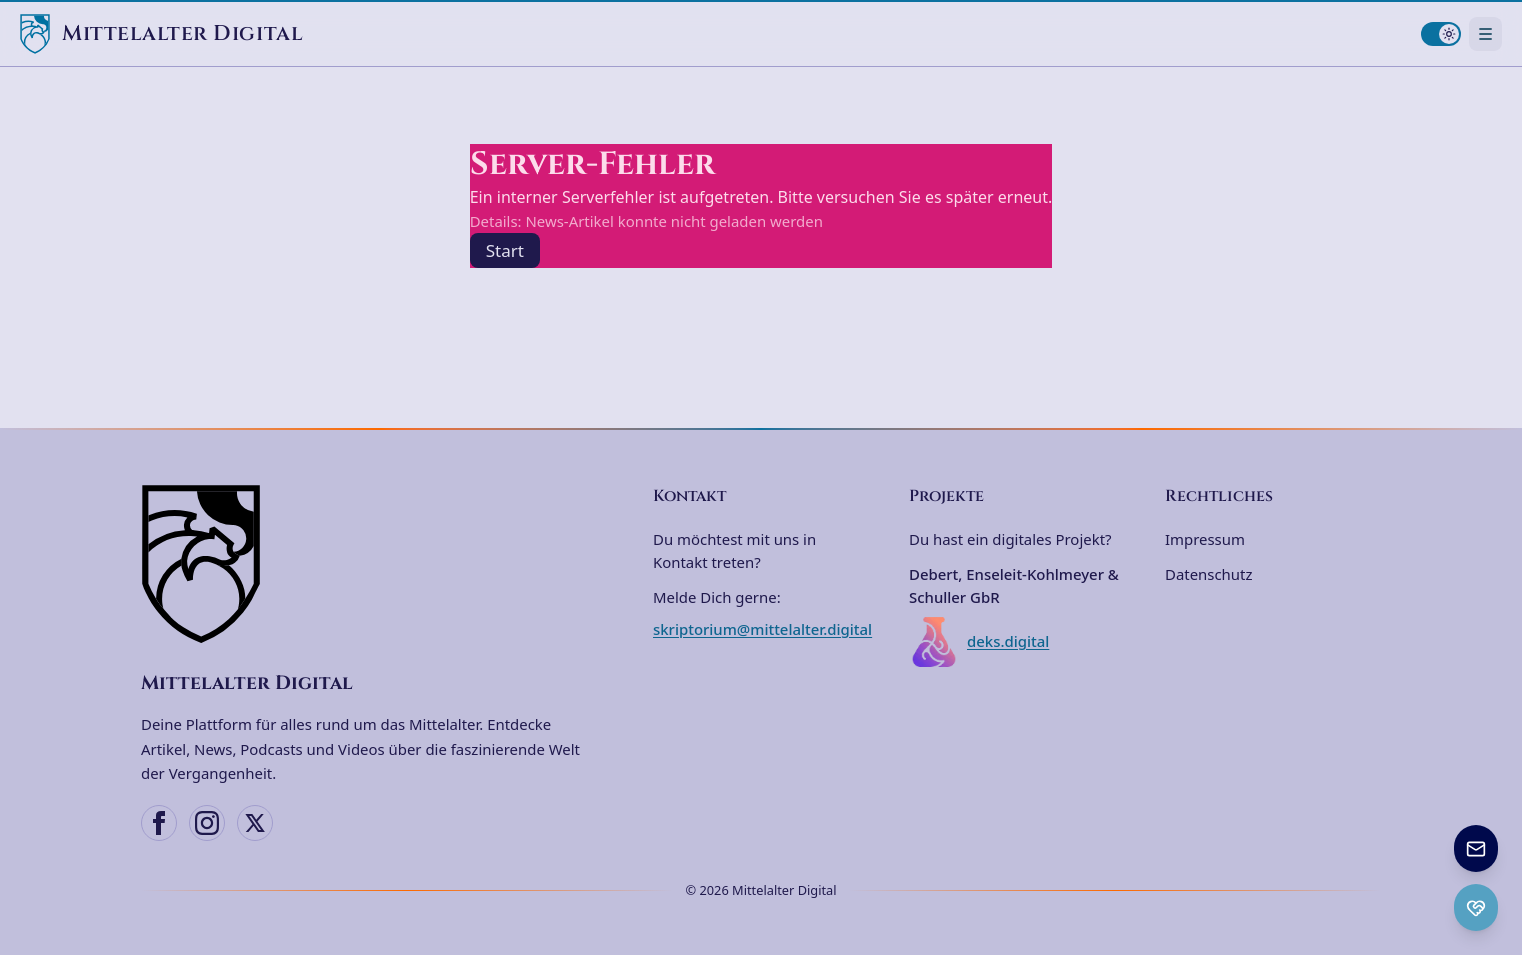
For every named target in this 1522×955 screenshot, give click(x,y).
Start (505, 250)
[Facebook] (159, 823)
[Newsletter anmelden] (1476, 848)
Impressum (1205, 539)
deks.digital (979, 642)
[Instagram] (207, 823)
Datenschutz (1208, 574)
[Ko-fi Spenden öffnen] (1476, 907)
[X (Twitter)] (255, 823)
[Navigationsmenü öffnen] (1485, 33)
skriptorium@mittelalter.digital (762, 629)
